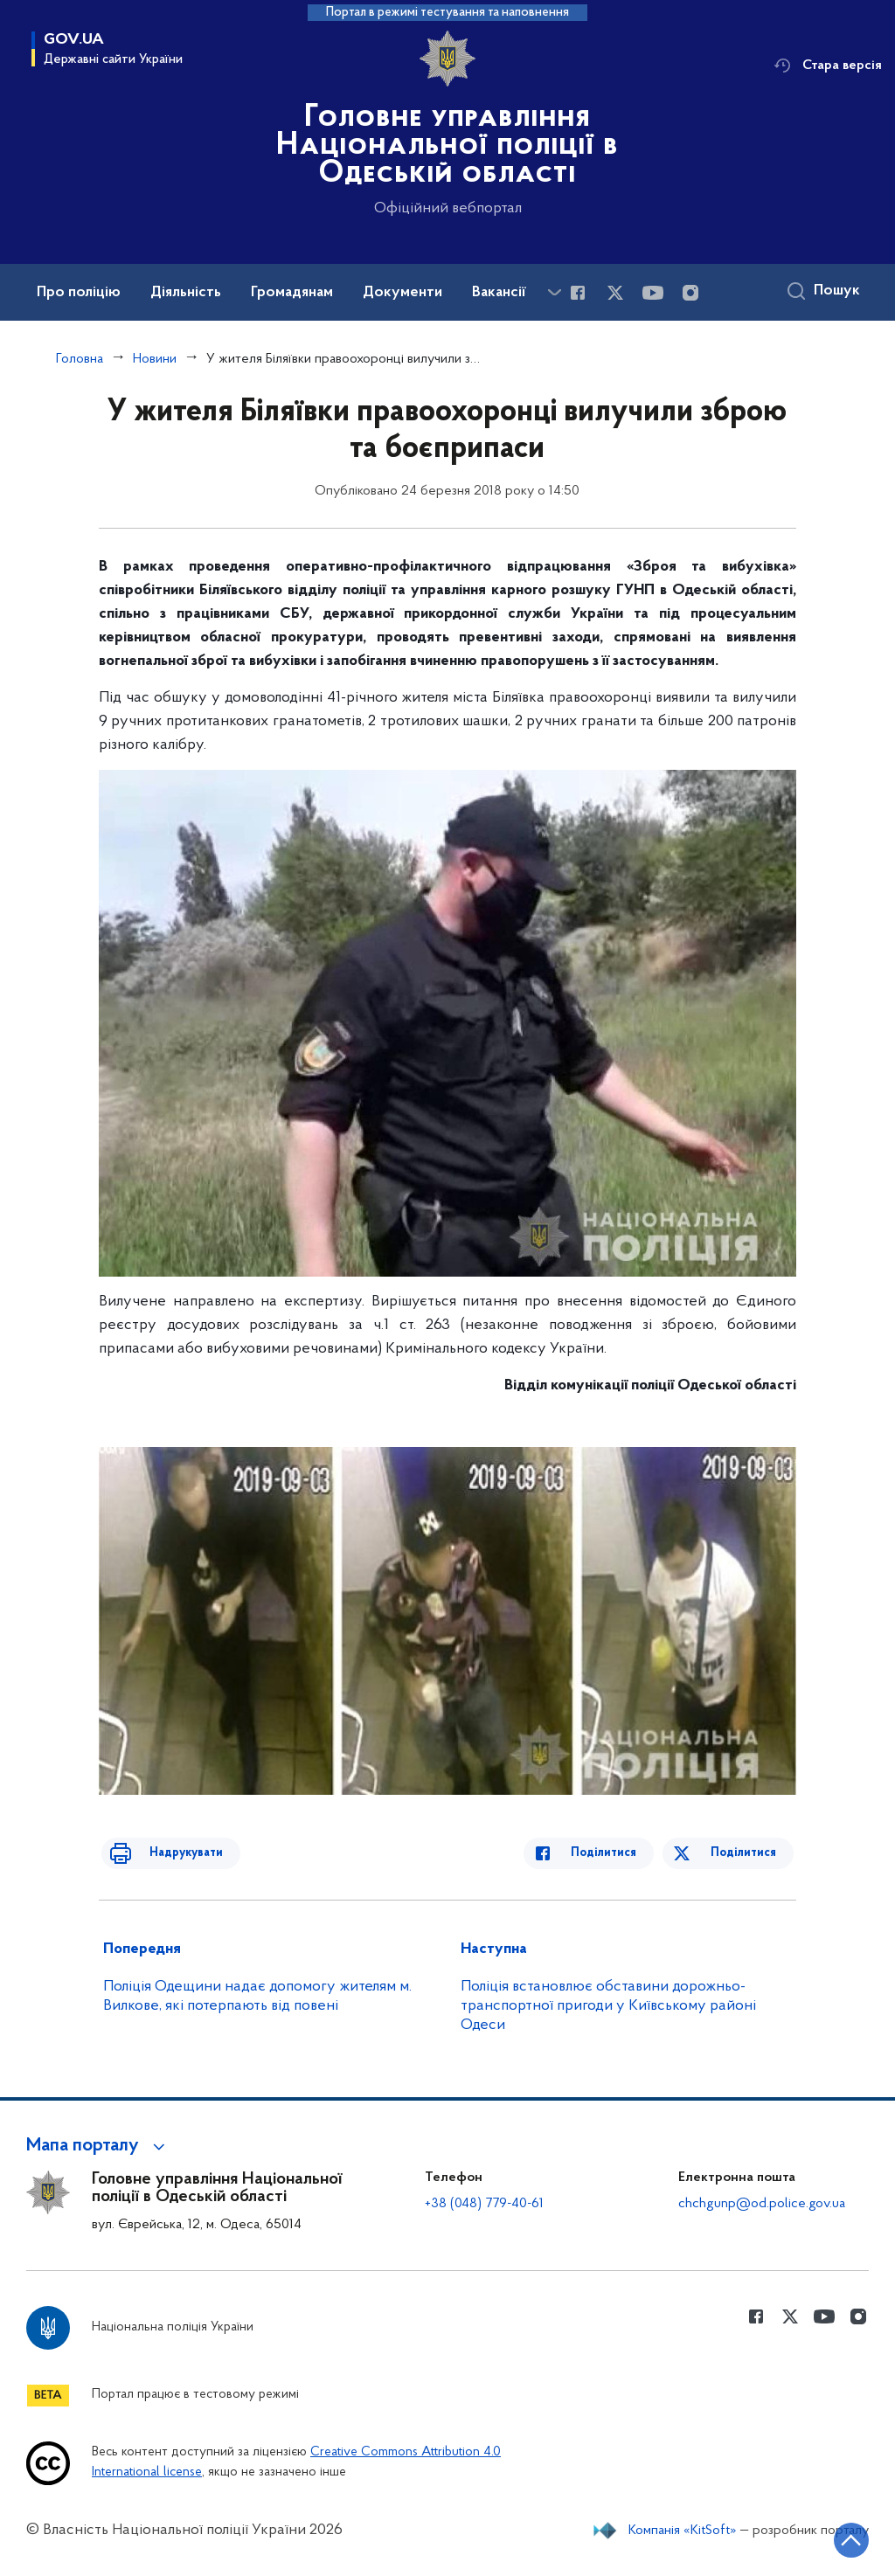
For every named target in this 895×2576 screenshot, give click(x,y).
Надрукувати (170, 1852)
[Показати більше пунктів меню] (554, 292)
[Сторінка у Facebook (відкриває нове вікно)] (577, 292)
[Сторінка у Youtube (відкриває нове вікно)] (652, 292)
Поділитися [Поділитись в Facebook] (619, 1852)
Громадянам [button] (292, 293)
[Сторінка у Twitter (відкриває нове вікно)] (615, 292)
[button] (98, 2146)
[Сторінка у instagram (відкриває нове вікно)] (690, 292)
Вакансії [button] (499, 293)
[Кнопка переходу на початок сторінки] (829, 2536)
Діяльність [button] (185, 293)
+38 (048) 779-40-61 (484, 2204)
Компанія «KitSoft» (682, 2531)
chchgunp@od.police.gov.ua (761, 2204)
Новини (155, 359)
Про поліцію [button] (79, 293)
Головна (79, 359)
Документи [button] (402, 293)
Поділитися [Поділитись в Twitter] (746, 1852)
